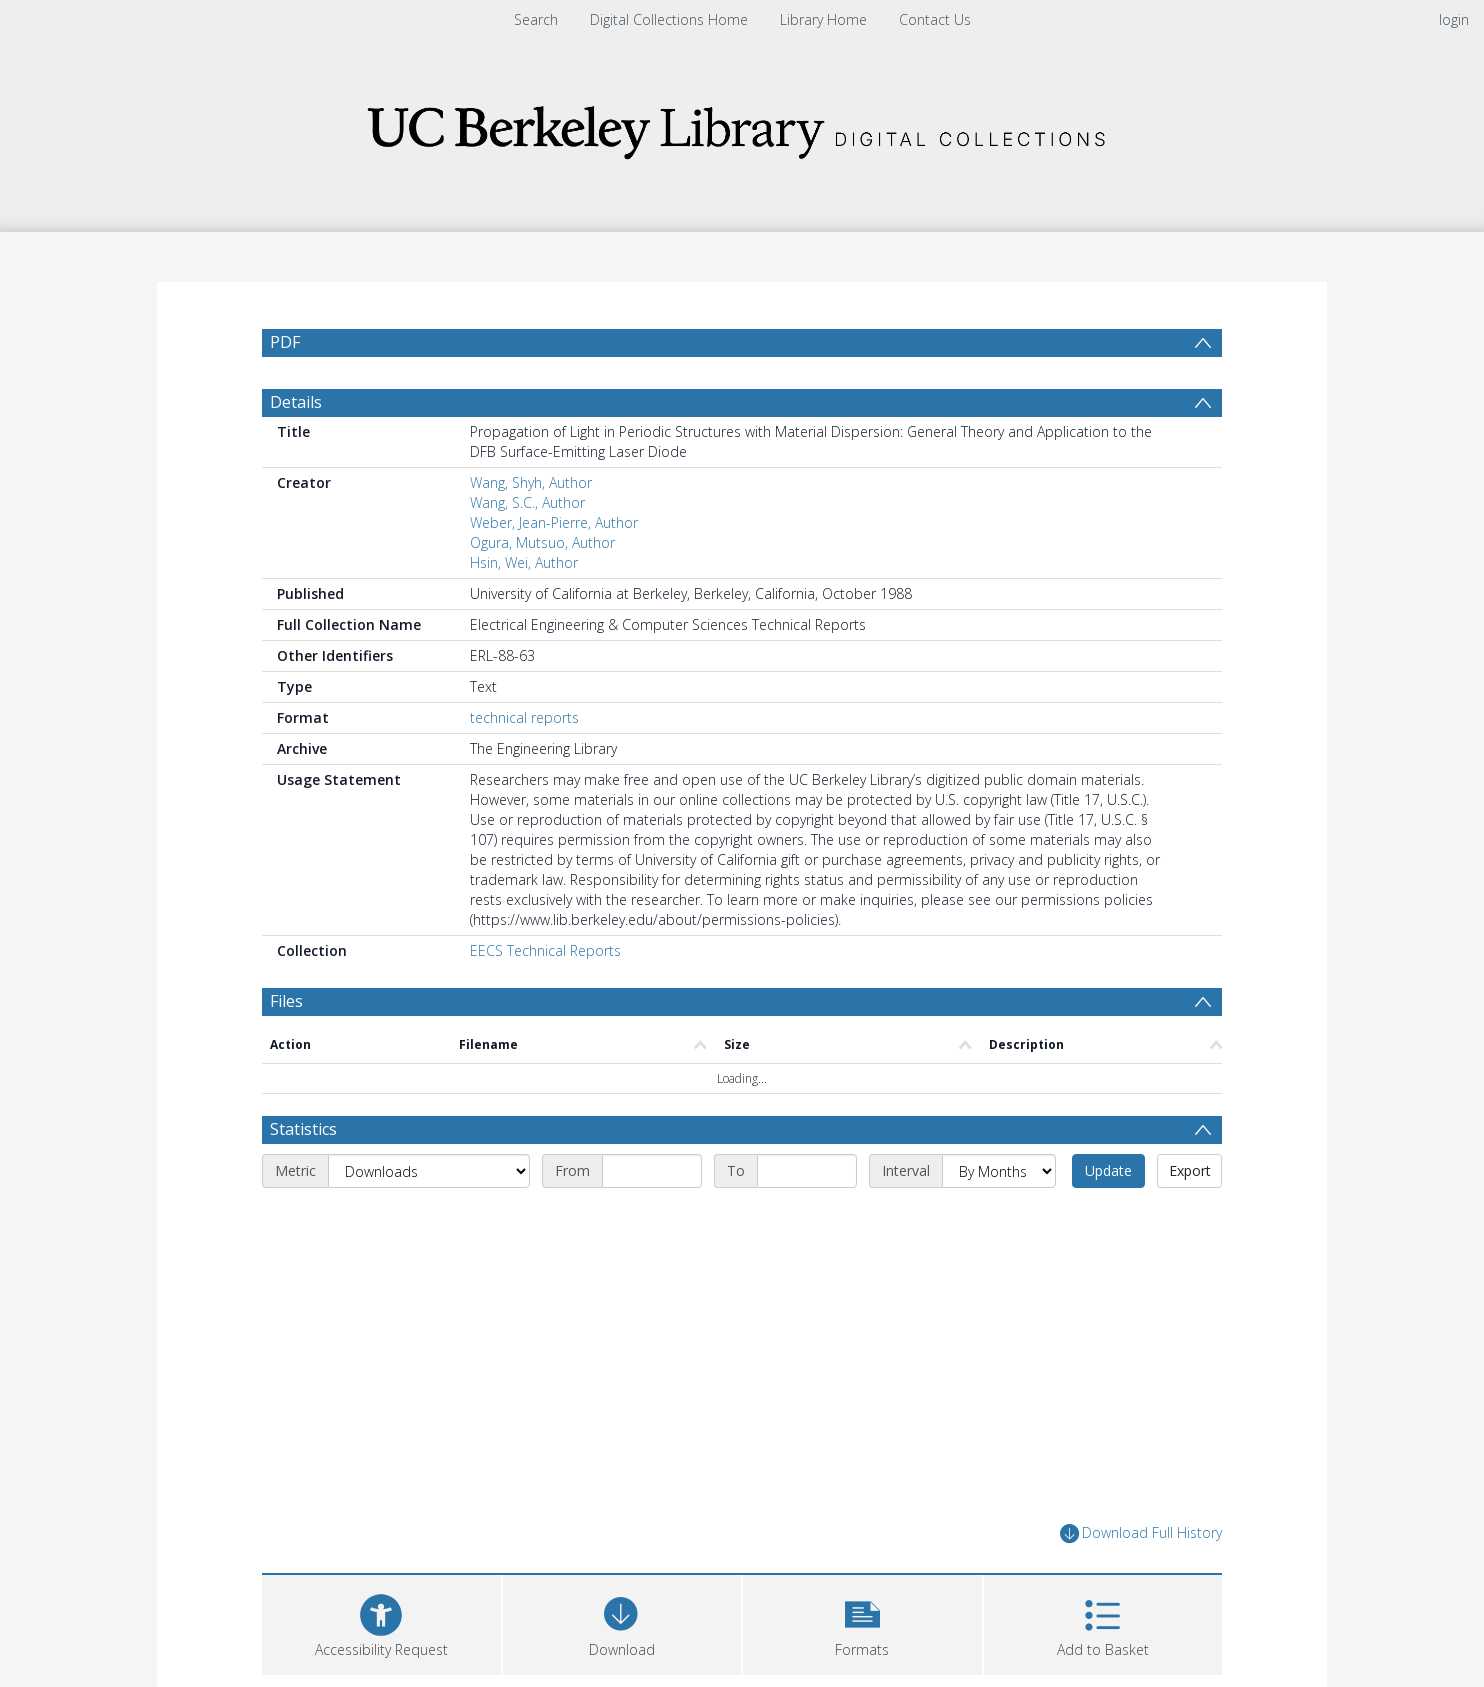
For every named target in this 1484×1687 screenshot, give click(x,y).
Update (1108, 1170)
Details (296, 402)
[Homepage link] (742, 126)
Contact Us (935, 19)
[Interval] (999, 1171)
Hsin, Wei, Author (524, 562)
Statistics (303, 1129)
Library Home (823, 19)
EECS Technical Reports (545, 950)
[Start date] (652, 1171)
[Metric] (429, 1171)
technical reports (524, 717)
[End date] (807, 1171)
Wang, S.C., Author (527, 502)
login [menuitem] (1454, 19)
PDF (285, 342)
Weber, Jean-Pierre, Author (554, 522)
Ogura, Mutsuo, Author (542, 542)
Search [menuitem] (536, 19)
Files (286, 1001)
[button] (862, 1622)
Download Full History (1141, 1533)
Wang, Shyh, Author (531, 482)
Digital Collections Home (669, 19)
